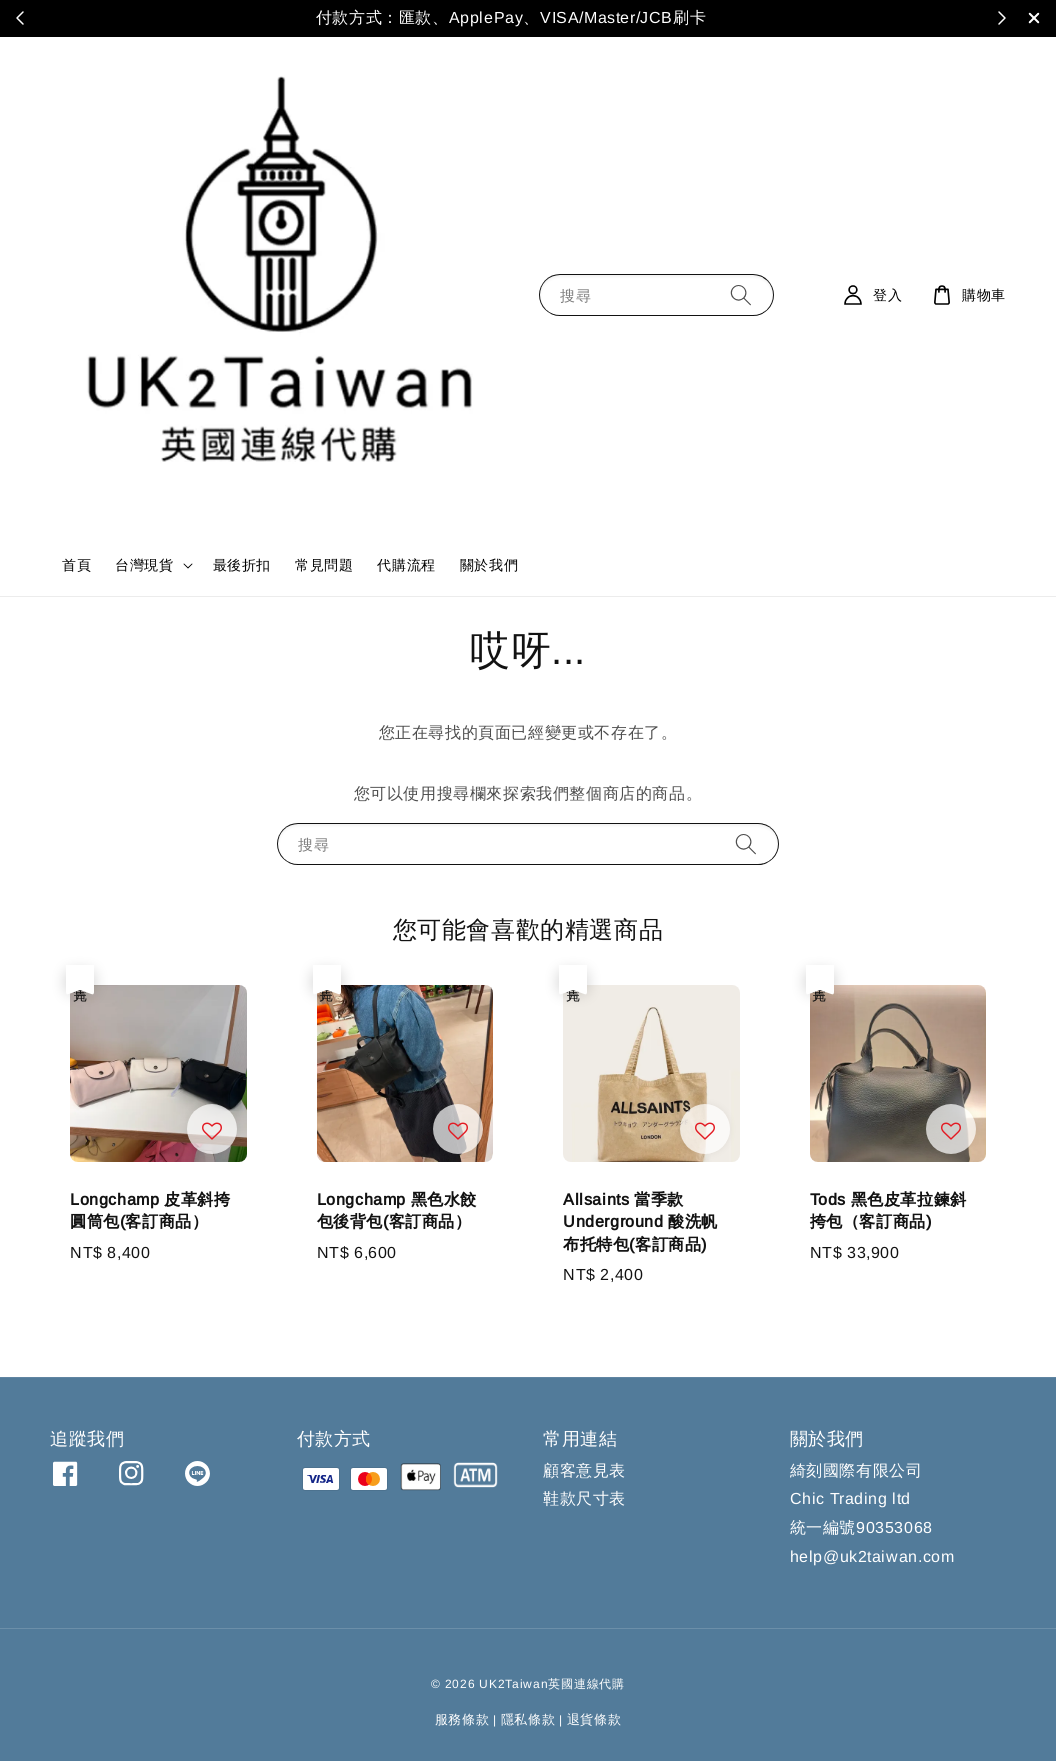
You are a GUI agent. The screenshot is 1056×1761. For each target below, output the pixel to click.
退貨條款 (594, 1719)
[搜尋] (741, 294)
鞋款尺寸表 (584, 1498)
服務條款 (462, 1719)
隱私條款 (528, 1719)
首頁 (76, 565)
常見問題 (324, 565)
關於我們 (489, 565)
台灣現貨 (144, 565)
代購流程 (406, 565)
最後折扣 (242, 565)
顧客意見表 (584, 1470)
